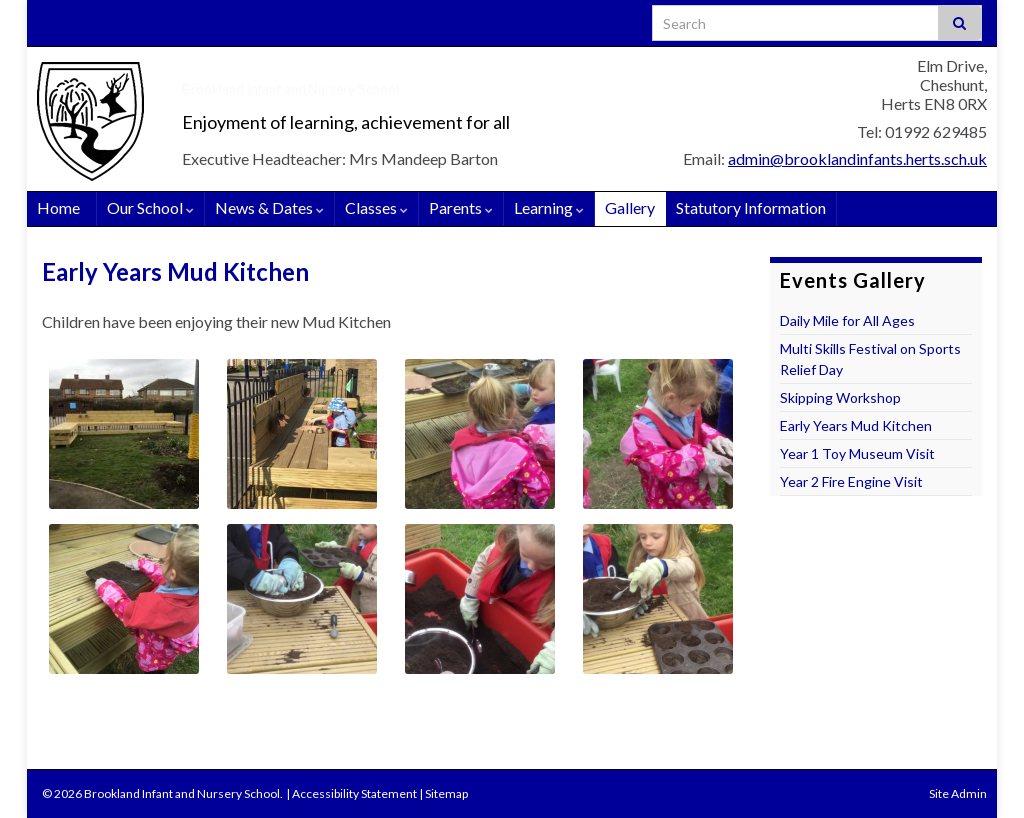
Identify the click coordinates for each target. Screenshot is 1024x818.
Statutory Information (751, 207)
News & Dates (269, 207)
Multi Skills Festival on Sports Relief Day (870, 359)
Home (58, 207)
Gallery (630, 207)
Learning (549, 207)
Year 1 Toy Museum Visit (857, 453)
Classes (376, 207)
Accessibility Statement (354, 793)
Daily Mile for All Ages (847, 320)
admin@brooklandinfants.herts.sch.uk (857, 158)
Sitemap (446, 793)
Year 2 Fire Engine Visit (851, 481)
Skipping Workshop (840, 397)
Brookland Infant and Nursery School (420, 81)
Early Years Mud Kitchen (856, 425)
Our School (150, 207)
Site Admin (958, 793)
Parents (461, 207)
